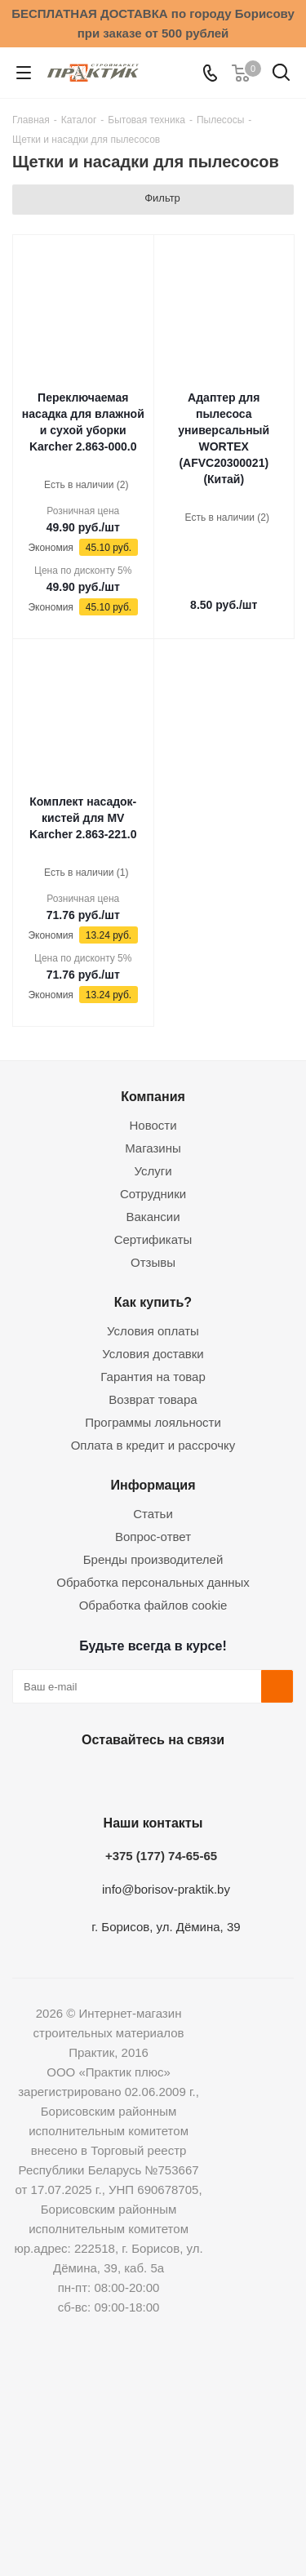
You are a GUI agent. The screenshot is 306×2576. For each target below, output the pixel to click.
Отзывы (153, 1262)
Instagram (149, 1777)
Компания (153, 1096)
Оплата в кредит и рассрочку (153, 1445)
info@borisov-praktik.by (166, 1889)
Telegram (190, 1777)
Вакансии (153, 1217)
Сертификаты (153, 1239)
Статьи (153, 1514)
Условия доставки (152, 1354)
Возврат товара (153, 1399)
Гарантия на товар (152, 1376)
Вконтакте (67, 1777)
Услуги (152, 1171)
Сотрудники (153, 1194)
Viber (231, 1777)
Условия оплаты (153, 1331)
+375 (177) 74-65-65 (161, 1856)
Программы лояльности (153, 1422)
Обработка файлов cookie (153, 1605)
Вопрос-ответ (153, 1536)
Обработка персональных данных (153, 1582)
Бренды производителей (153, 1559)
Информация (152, 1484)
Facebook (108, 1777)
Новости (152, 1125)
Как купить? (153, 1302)
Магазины (153, 1148)
